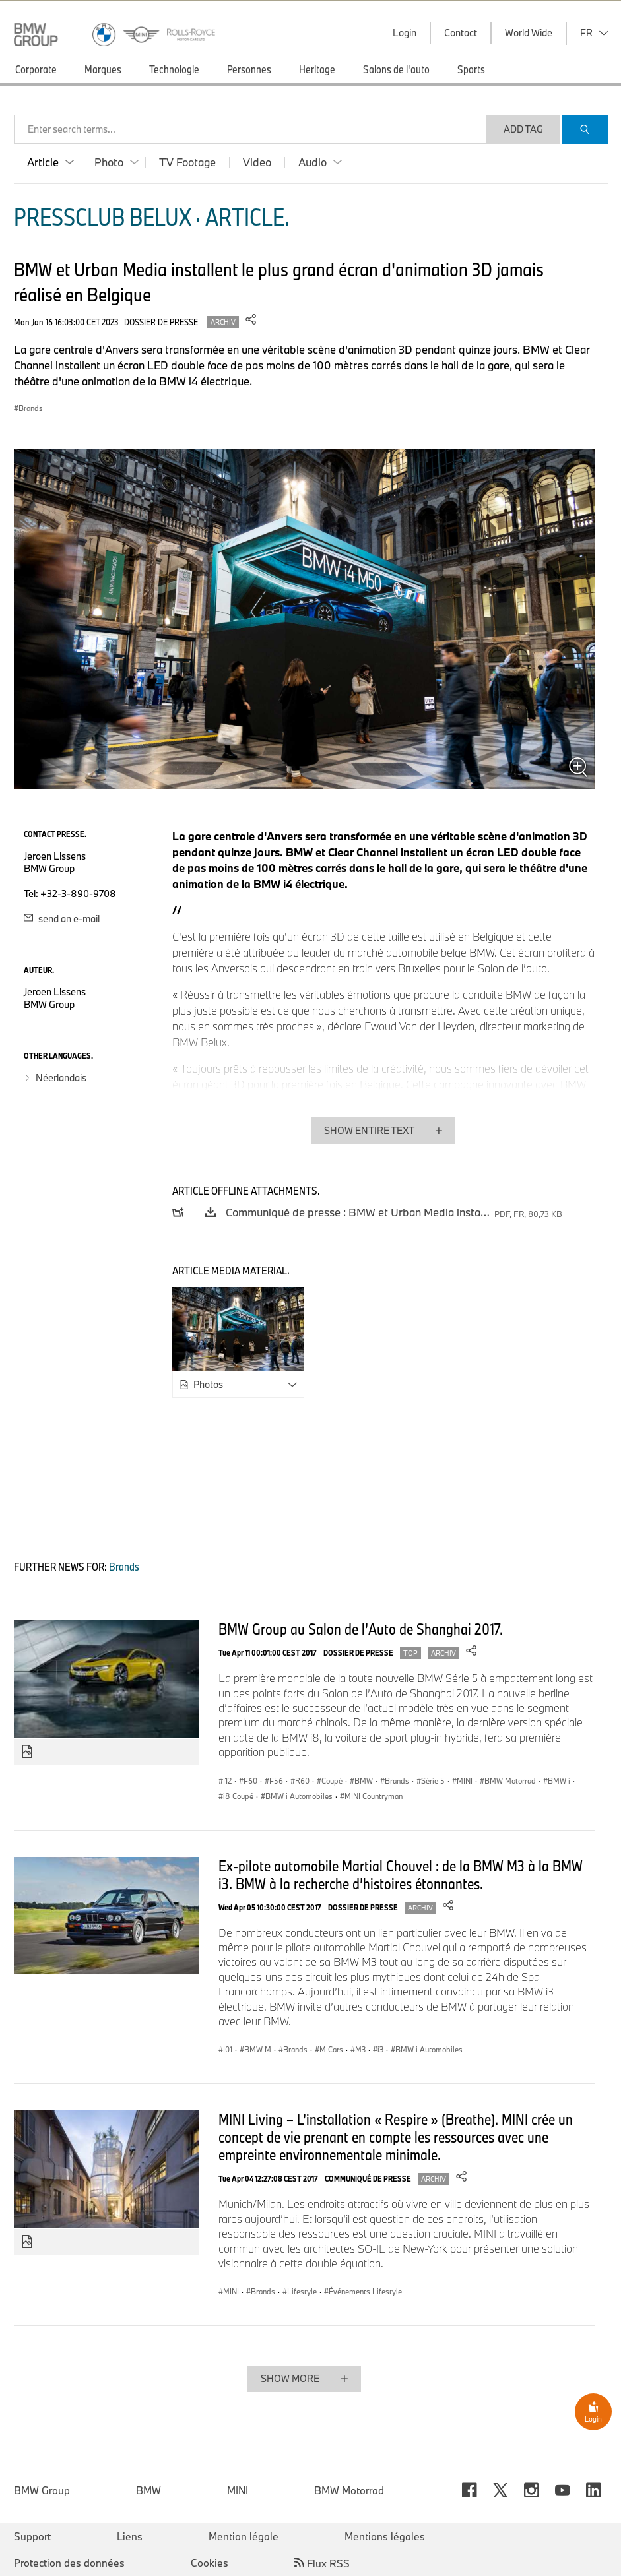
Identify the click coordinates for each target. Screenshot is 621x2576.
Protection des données (69, 2562)
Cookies (209, 2562)
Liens (130, 2536)
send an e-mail (62, 918)
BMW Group (42, 2490)
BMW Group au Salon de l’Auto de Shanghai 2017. (360, 1629)
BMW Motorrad (349, 2490)
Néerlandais (61, 1077)
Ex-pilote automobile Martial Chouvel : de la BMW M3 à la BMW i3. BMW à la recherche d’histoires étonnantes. (400, 1874)
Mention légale (243, 2536)
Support (32, 2536)
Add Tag (523, 129)
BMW (148, 2490)
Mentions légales (384, 2536)
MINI (237, 2490)
